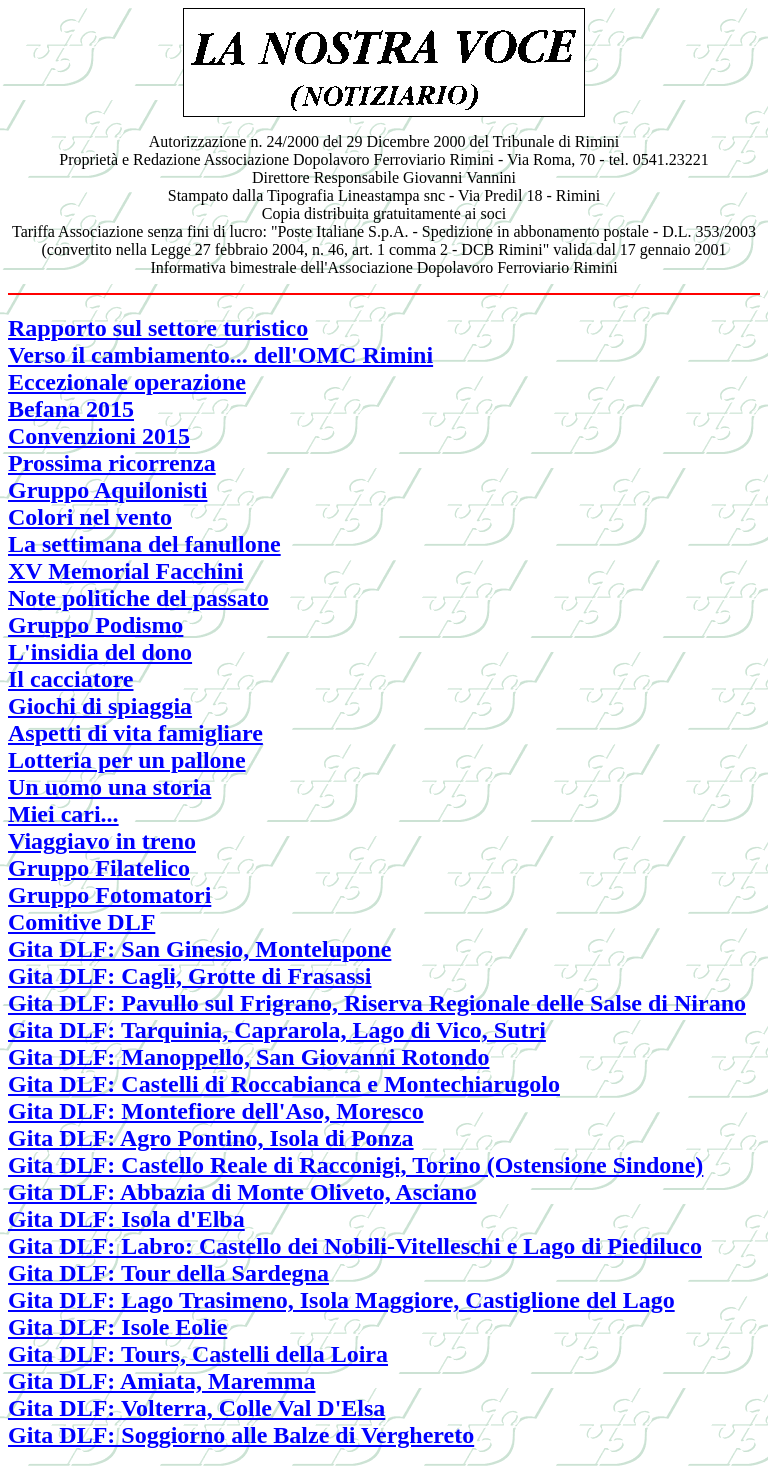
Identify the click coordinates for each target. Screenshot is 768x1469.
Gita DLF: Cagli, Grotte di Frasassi (190, 976)
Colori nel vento (90, 517)
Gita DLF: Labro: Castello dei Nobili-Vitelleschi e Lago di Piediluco (355, 1246)
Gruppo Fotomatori (109, 895)
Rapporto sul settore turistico (158, 328)
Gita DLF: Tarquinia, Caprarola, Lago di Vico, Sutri (277, 1030)
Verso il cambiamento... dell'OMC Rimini (220, 355)
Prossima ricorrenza (112, 463)
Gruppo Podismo (95, 625)
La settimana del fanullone (144, 544)
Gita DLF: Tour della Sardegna (168, 1273)
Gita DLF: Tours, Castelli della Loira (198, 1354)
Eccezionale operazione (127, 382)
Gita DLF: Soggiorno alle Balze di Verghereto (241, 1435)
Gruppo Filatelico (99, 868)
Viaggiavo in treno (102, 841)
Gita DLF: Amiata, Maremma (162, 1381)
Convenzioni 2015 (99, 436)
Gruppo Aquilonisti (107, 490)
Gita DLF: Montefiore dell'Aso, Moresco (216, 1111)
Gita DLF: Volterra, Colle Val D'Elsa (196, 1408)
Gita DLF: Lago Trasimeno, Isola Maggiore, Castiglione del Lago (341, 1300)
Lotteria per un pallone (127, 760)
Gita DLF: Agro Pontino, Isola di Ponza (211, 1138)
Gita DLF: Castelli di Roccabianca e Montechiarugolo (284, 1084)
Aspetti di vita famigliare (135, 733)
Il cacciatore (71, 679)
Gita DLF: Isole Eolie (117, 1327)
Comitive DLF (81, 922)
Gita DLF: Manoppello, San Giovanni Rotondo (248, 1057)
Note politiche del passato (138, 598)
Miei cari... (63, 814)
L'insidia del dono (100, 652)
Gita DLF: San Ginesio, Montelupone (199, 949)
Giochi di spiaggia (100, 706)
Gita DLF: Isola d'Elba (126, 1219)
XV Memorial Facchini (126, 571)
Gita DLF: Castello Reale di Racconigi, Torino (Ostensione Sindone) (355, 1165)
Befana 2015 (71, 409)
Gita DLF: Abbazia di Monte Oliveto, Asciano (242, 1192)
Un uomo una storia (109, 787)
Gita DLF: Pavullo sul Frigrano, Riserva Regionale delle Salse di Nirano (377, 1003)
